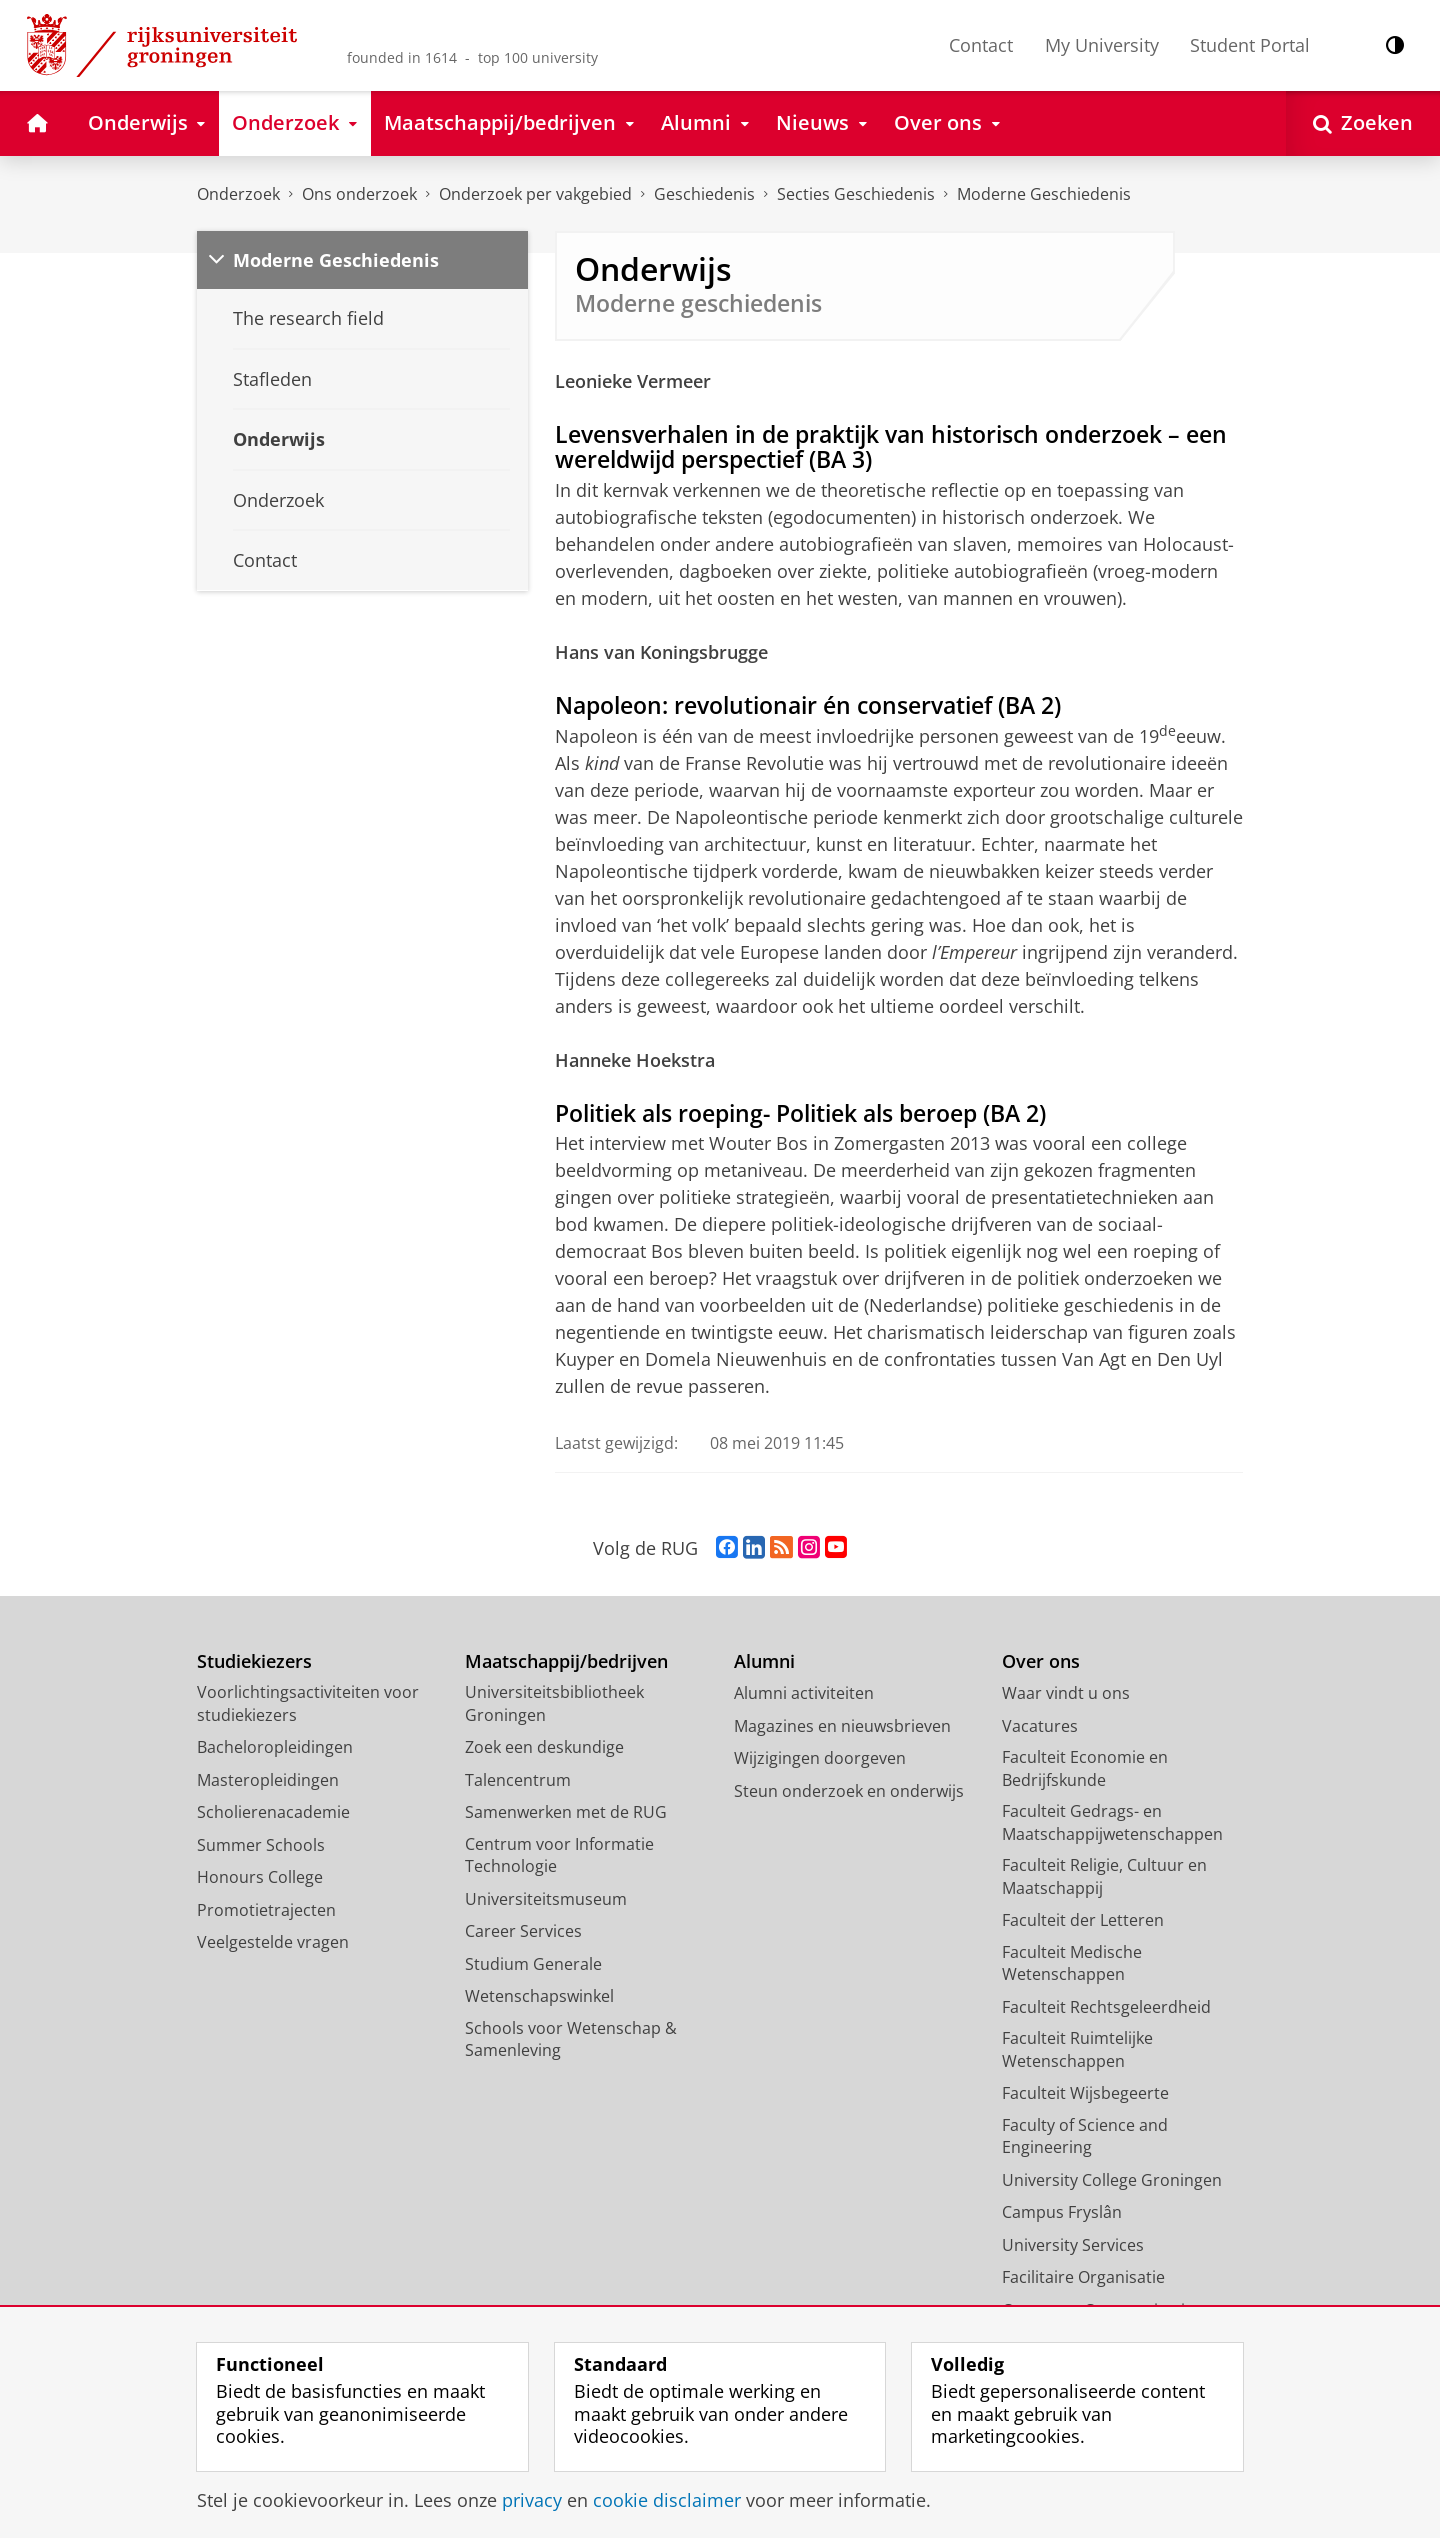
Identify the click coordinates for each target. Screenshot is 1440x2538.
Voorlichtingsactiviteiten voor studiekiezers (308, 1703)
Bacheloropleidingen (275, 1747)
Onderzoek (238, 194)
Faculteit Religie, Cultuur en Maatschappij (1104, 1876)
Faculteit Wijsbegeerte (1085, 2093)
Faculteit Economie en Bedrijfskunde (1085, 1768)
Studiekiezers (254, 1661)
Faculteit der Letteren (1083, 1920)
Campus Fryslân (1062, 2212)
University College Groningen (1112, 2180)
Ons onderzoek (359, 194)
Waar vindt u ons (1066, 1693)
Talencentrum (518, 1780)
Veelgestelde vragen (273, 1942)
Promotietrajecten (266, 1910)
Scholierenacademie (273, 1812)
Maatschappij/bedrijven (566, 1661)
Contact (981, 45)
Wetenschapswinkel (539, 1996)
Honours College (260, 1877)
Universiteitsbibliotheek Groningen (554, 1703)
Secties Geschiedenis (856, 194)
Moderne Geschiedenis (1044, 194)
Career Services (523, 1931)
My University (1102, 45)
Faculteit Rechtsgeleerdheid (1106, 2007)
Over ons (1041, 1661)
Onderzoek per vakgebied (535, 194)
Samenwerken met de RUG (566, 1812)
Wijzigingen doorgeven (820, 1758)
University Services (1073, 2245)
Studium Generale (533, 1964)
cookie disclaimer (667, 2500)
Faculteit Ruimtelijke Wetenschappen (1077, 2049)
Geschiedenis (704, 194)
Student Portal (1250, 45)
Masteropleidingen (268, 1780)
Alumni (764, 1661)
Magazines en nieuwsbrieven (842, 1726)
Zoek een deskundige (544, 1747)
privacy (532, 2500)
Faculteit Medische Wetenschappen (1072, 1963)
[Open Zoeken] (1363, 123)
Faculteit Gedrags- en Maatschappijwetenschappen (1112, 1822)
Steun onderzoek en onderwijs (849, 1791)
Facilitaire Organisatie (1083, 2277)
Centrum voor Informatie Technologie (559, 1855)
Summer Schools (261, 1845)
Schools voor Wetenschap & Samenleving (571, 2039)
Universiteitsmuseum (546, 1899)
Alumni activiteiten (804, 1693)
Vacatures (1040, 1726)
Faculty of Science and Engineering (1085, 2136)
